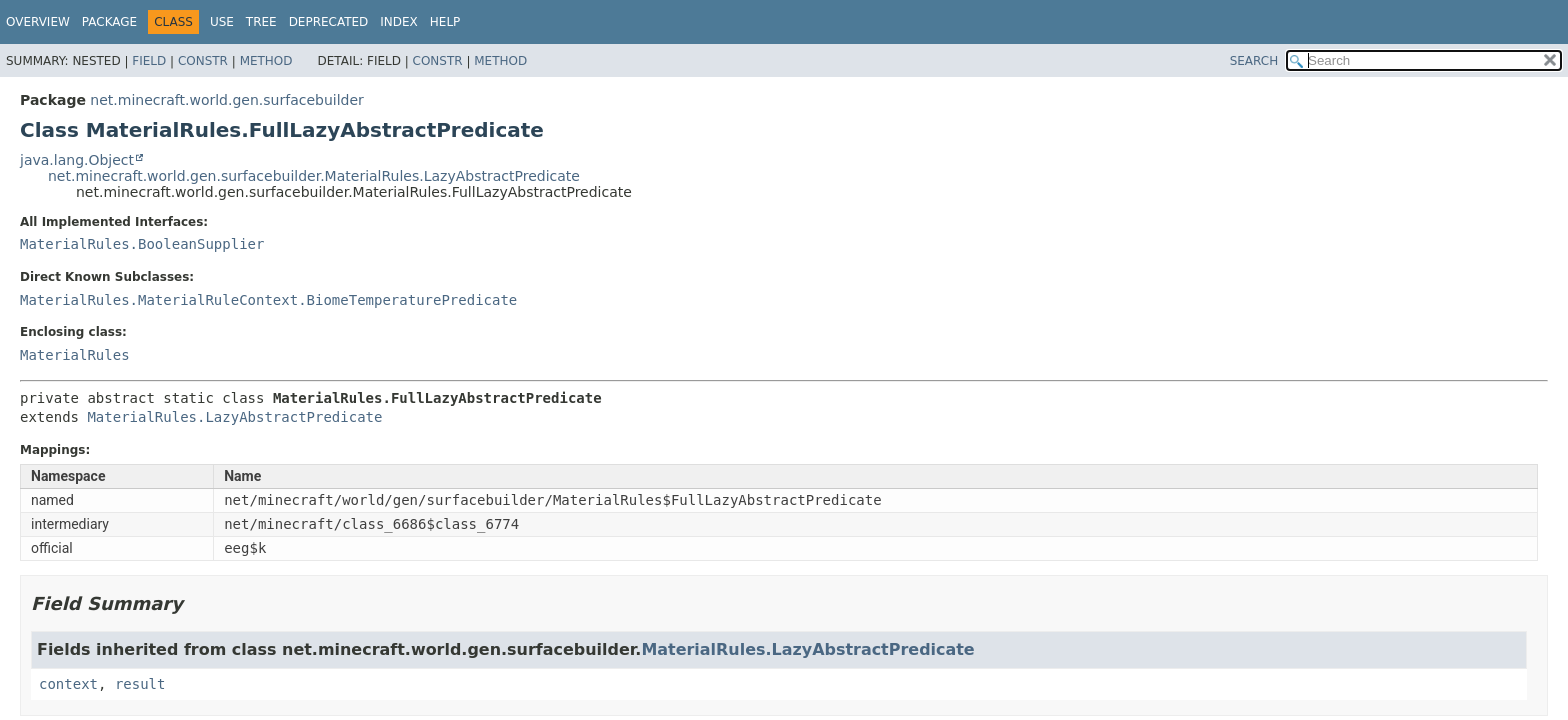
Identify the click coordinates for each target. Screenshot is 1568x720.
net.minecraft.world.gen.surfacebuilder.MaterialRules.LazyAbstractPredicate (314, 176)
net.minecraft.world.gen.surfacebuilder (226, 100)
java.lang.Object (77, 160)
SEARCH (1254, 61)
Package (109, 22)
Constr (203, 61)
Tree (261, 22)
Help (445, 22)
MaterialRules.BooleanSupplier (142, 244)
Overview (38, 22)
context (68, 684)
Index (399, 22)
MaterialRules (75, 355)
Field (149, 61)
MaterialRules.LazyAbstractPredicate (234, 417)
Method (266, 61)
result (140, 684)
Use (222, 22)
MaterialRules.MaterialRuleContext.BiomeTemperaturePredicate (268, 300)
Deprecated (329, 22)
